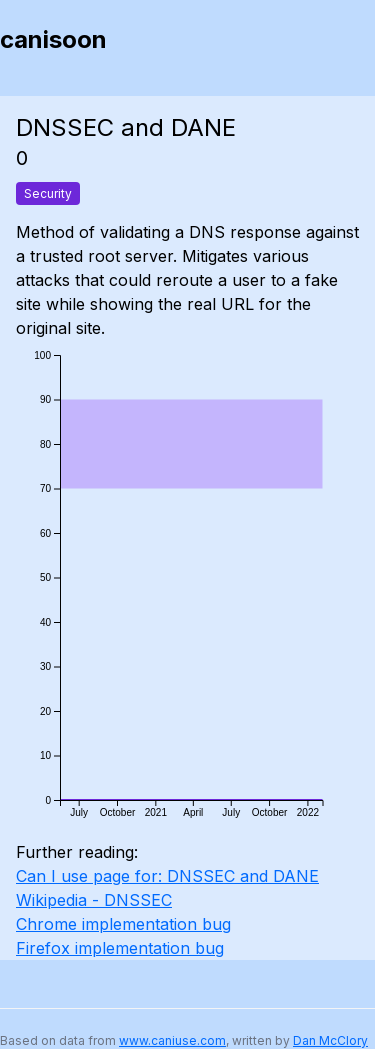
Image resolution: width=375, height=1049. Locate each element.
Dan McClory (330, 1040)
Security (48, 193)
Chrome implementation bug (123, 924)
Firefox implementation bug (120, 948)
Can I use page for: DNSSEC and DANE (167, 876)
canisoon (53, 39)
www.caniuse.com (172, 1040)
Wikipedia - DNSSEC (94, 900)
